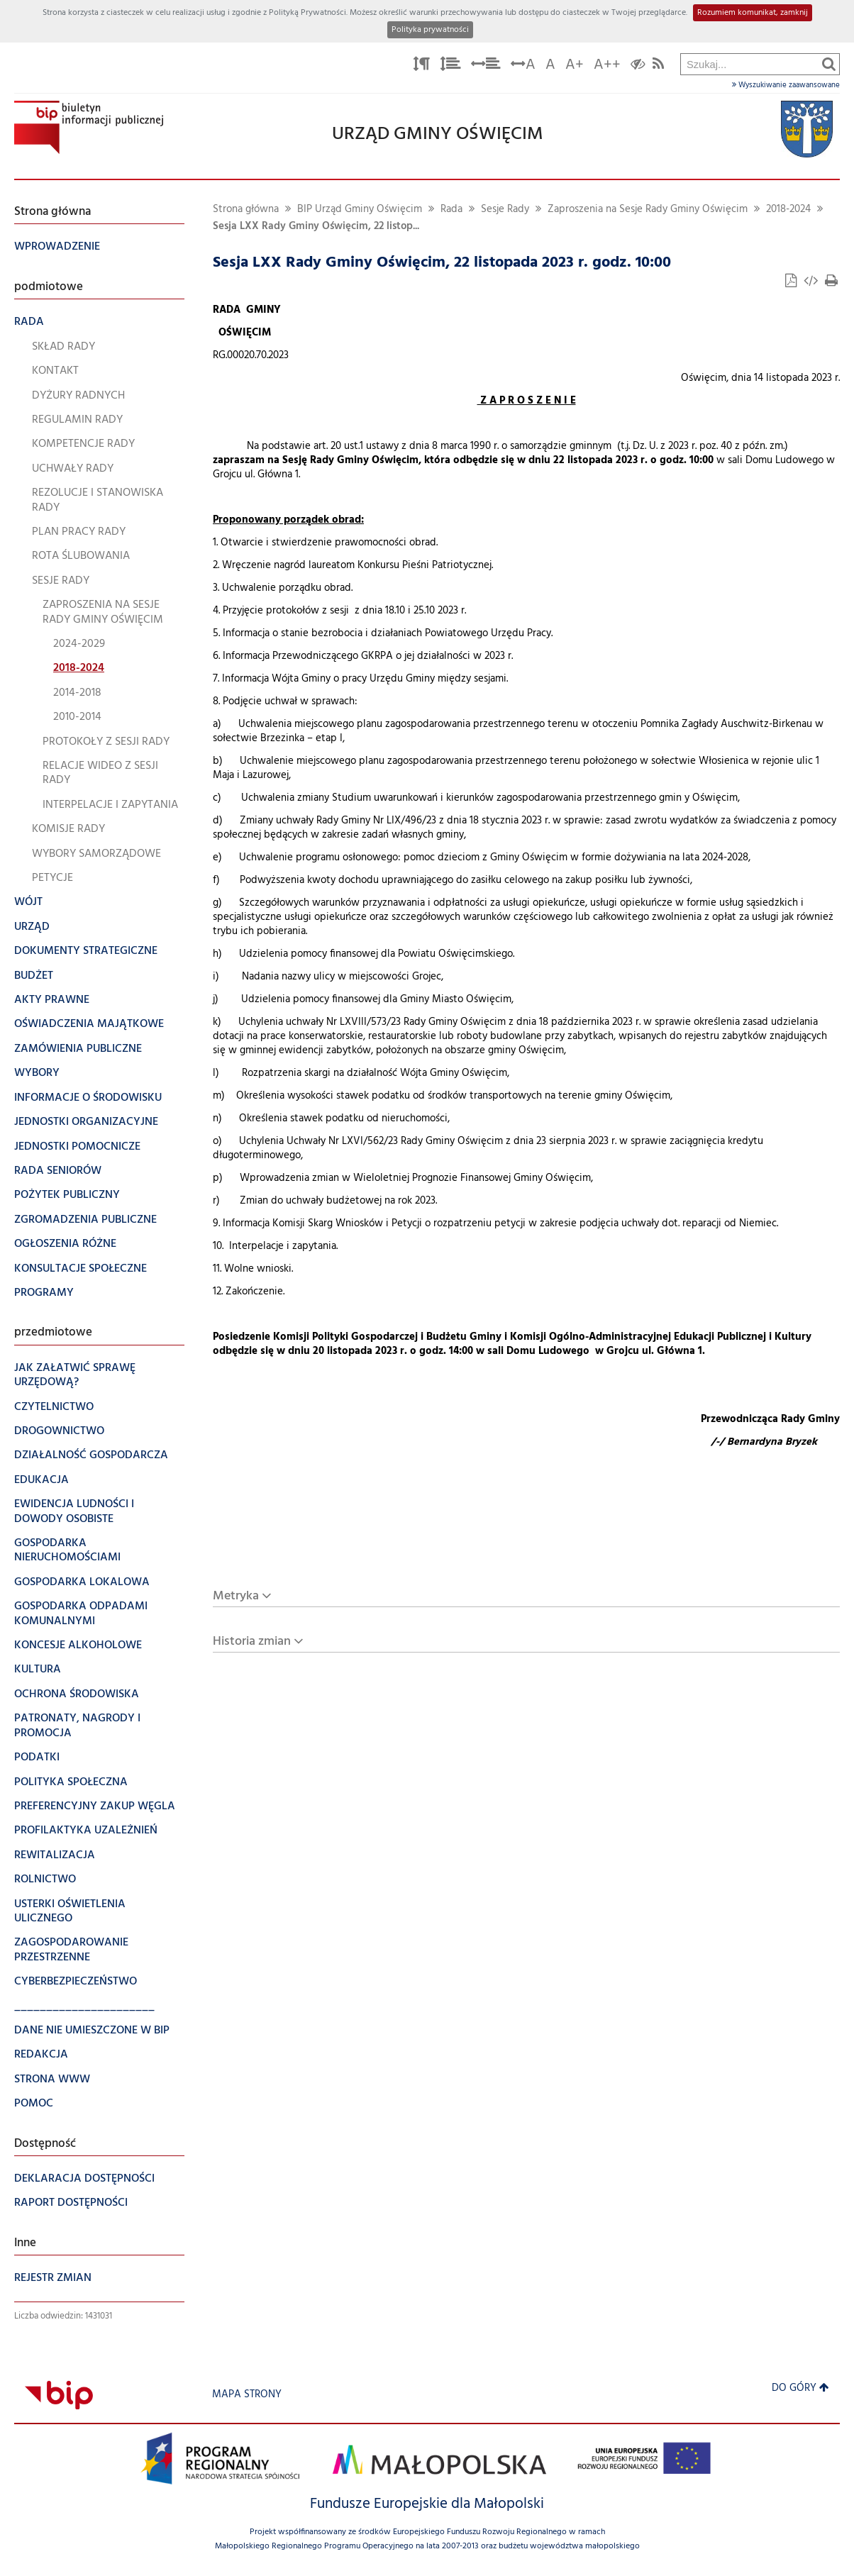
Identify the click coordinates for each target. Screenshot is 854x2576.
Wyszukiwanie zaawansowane (786, 85)
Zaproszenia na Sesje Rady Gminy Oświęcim (648, 209)
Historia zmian (252, 1641)
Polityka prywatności (430, 30)
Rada (451, 209)
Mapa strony (247, 2395)
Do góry (800, 2388)
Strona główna (246, 209)
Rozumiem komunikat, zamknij (752, 13)
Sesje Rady (505, 209)
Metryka (236, 1596)
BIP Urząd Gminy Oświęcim (359, 209)
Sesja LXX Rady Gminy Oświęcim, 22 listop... (316, 226)
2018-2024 (788, 209)
